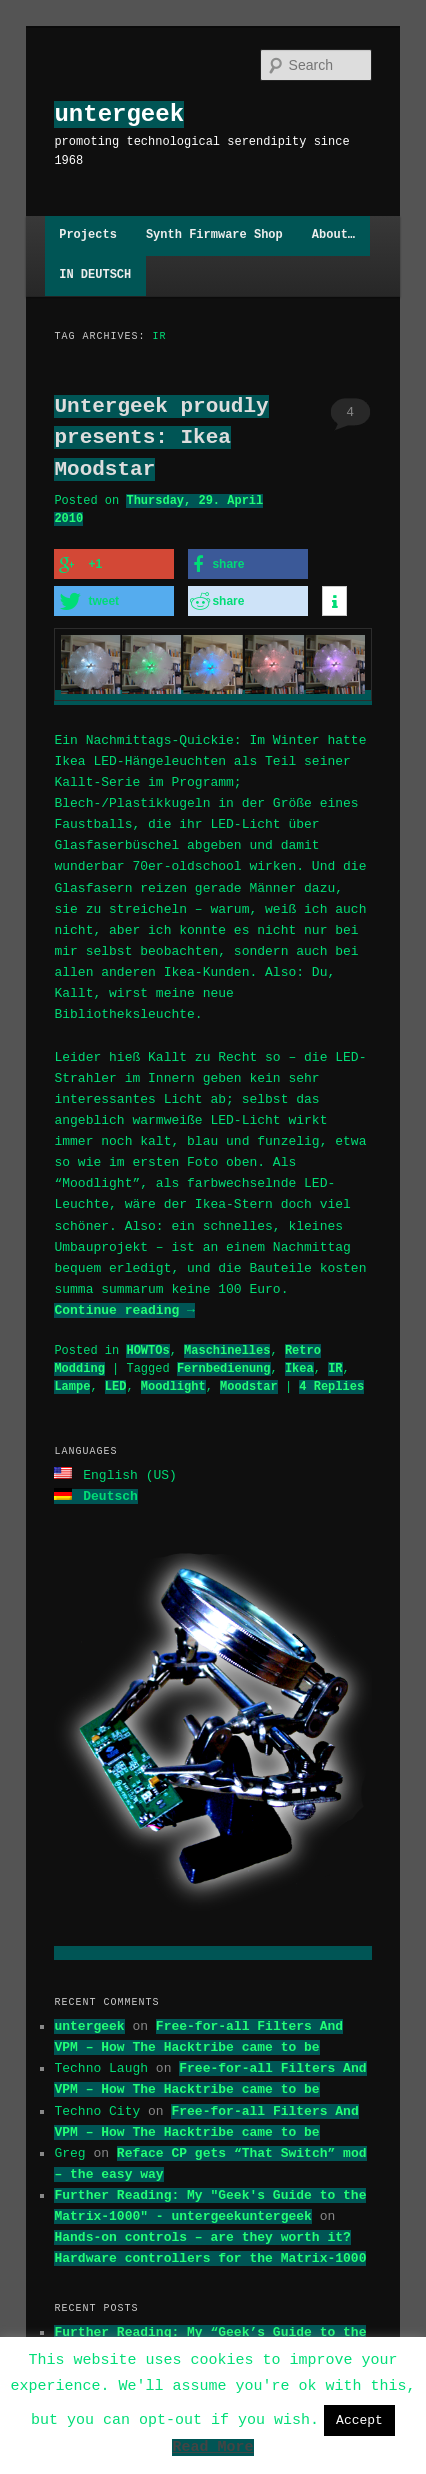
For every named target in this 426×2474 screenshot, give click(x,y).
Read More (212, 2450)
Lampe (72, 1383)
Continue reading (124, 1307)
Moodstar (249, 1383)
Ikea (299, 1365)
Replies (331, 1383)
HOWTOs (147, 1347)
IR (335, 1365)
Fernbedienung (224, 1365)
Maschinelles (227, 1347)
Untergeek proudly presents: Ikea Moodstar (161, 437)
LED (116, 1383)
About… (333, 235)
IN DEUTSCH (95, 275)
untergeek (119, 114)
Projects (88, 235)
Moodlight (173, 1383)
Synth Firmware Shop (214, 235)
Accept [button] (359, 2420)
